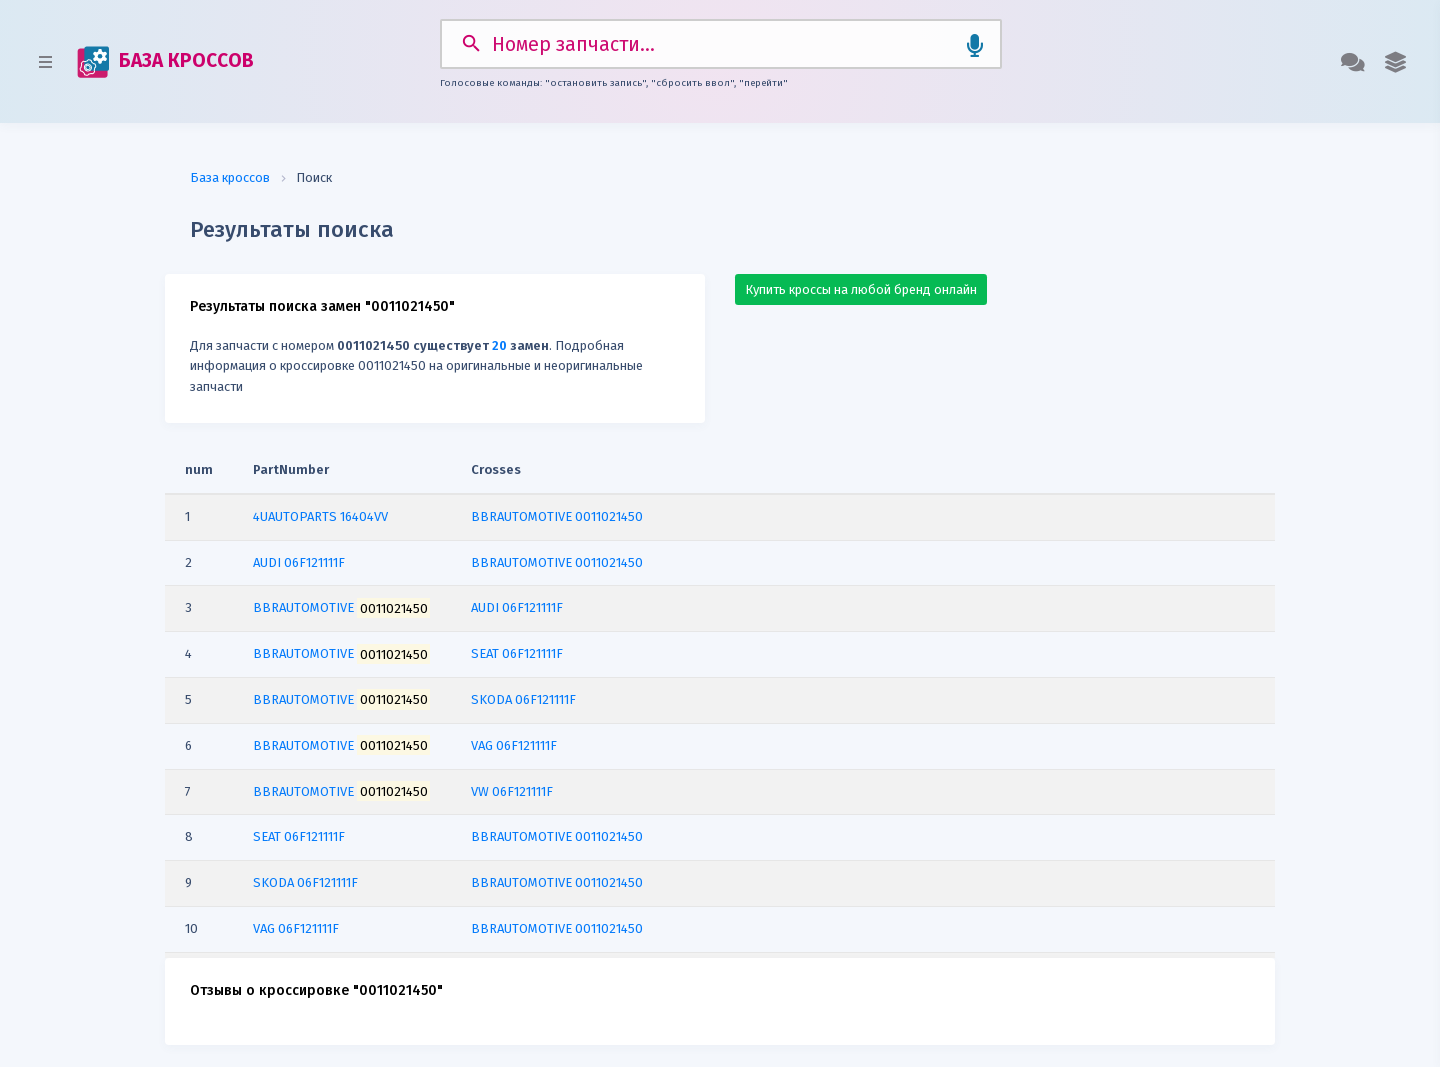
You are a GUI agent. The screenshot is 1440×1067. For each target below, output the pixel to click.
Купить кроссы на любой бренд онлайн (861, 286)
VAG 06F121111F (514, 742)
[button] (1396, 61)
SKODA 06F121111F (523, 697)
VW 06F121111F (512, 788)
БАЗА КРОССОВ (164, 61)
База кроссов (230, 175)
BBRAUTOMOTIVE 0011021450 (557, 513)
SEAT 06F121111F (517, 651)
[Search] (720, 43)
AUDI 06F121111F (517, 605)
